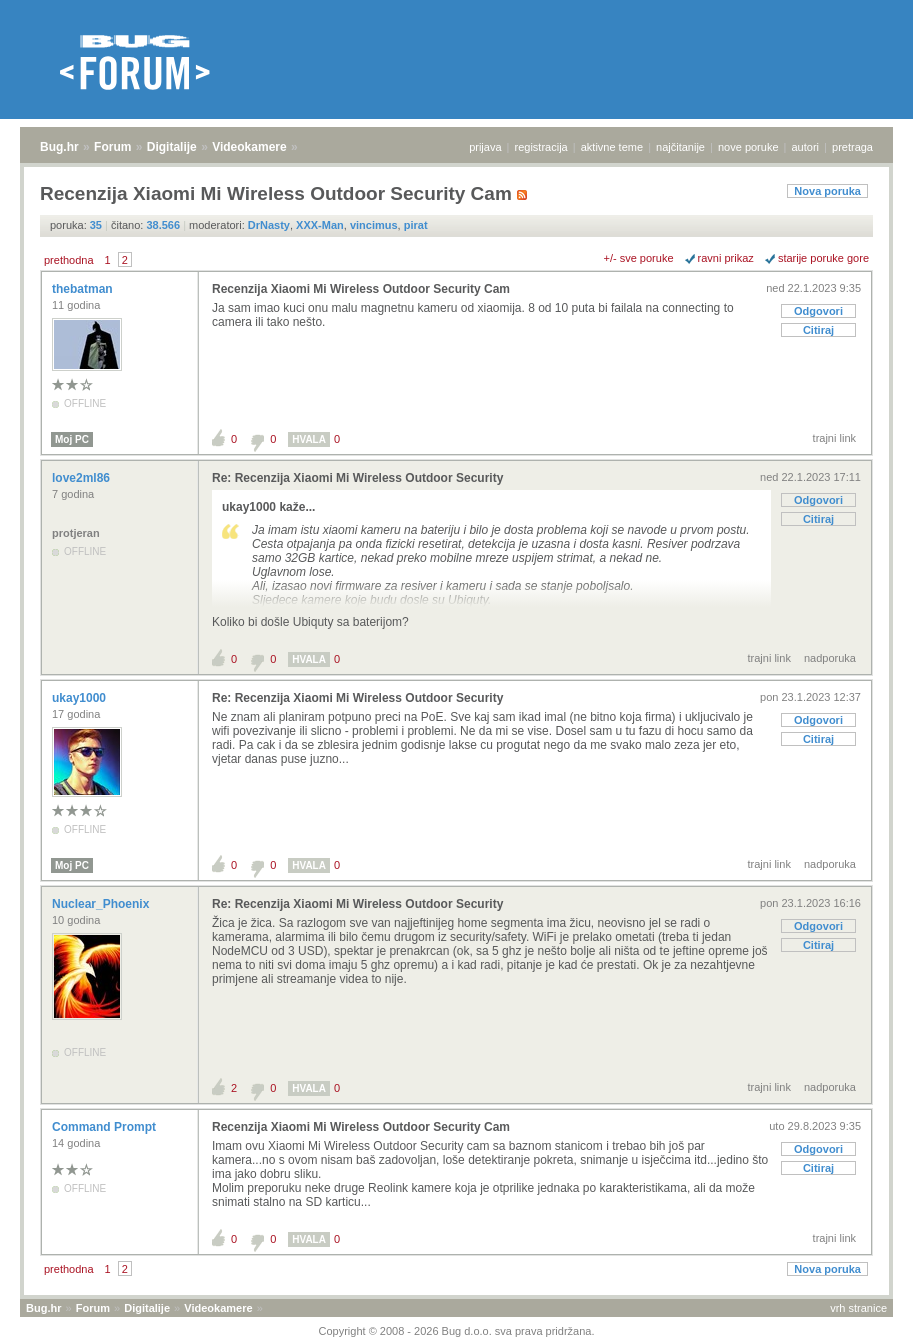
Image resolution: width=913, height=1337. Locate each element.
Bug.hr (59, 147)
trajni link (834, 438)
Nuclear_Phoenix (102, 904)
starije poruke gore (823, 258)
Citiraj (818, 330)
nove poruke (748, 147)
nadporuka (830, 658)
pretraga (852, 147)
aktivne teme (612, 147)
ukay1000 (80, 698)
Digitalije (172, 147)
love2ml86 (82, 478)
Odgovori (818, 311)
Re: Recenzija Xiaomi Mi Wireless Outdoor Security (357, 478)
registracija (541, 147)
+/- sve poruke (639, 258)
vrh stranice (858, 1308)
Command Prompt (105, 1127)
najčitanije (680, 147)
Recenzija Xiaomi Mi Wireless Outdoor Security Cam (361, 289)
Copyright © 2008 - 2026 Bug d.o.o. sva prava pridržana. (457, 1331)
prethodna (69, 260)
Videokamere (249, 147)
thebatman (84, 289)
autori (806, 147)
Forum (112, 147)
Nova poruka (827, 191)
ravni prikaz (726, 258)
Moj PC (72, 439)
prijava (485, 147)
